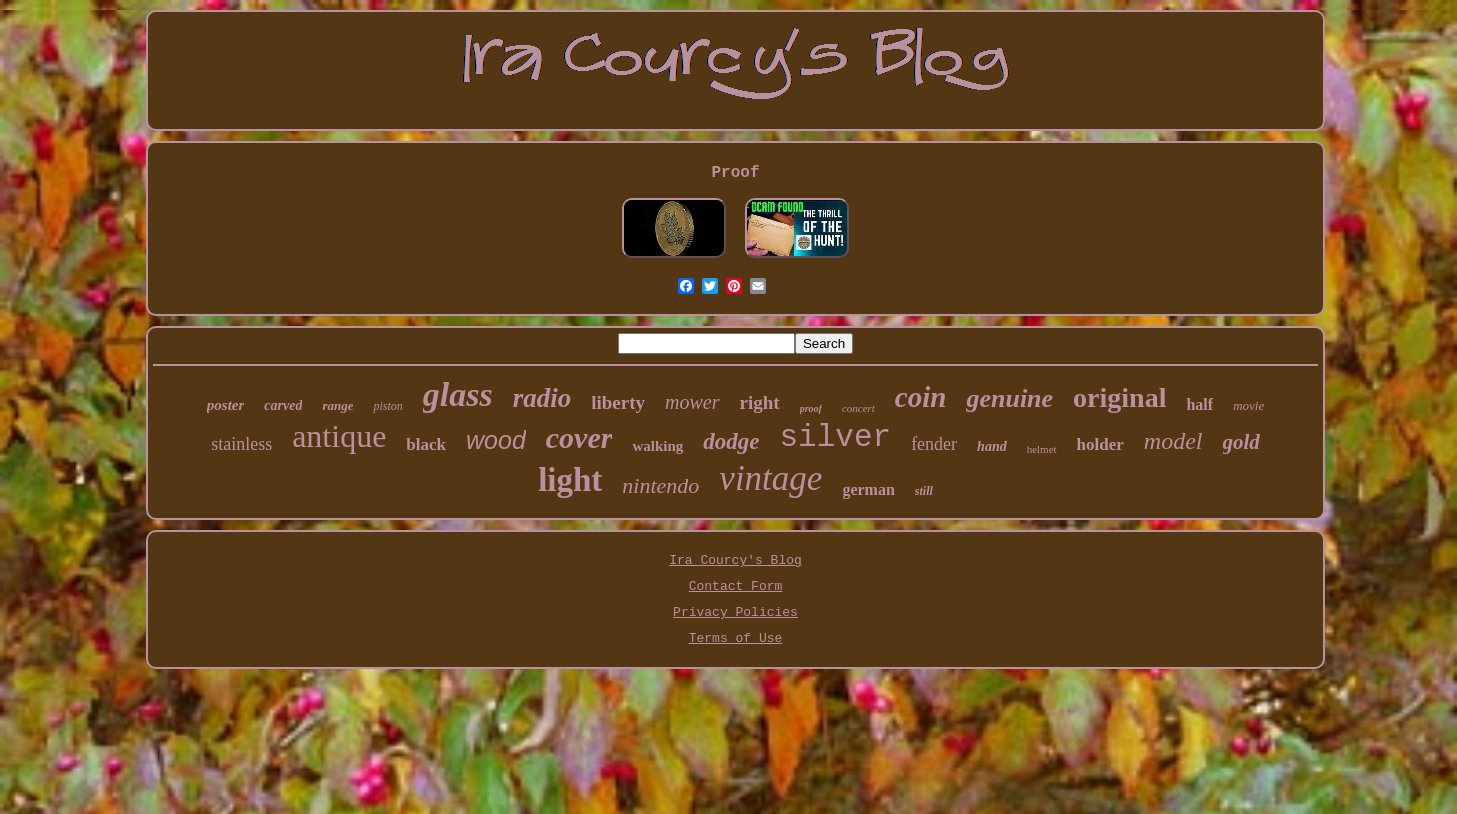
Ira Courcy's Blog (735, 560)
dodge (731, 441)
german (868, 489)
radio (542, 398)
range (337, 405)
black (426, 444)
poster (226, 405)
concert (858, 408)
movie (1248, 405)
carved (283, 405)
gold (1241, 442)
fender (934, 444)
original (1119, 397)
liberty (618, 402)
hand (992, 446)
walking (657, 446)
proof (811, 408)
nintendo (660, 485)
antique (339, 436)
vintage (770, 478)
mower (692, 402)
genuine (1009, 398)
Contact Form (736, 586)
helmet (1042, 449)
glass (458, 394)
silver (836, 437)
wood (496, 440)
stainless (241, 444)
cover (579, 437)
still (924, 491)
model (1173, 441)
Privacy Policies (735, 612)
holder (1100, 444)
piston (387, 406)
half (1199, 404)
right (760, 402)
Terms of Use (736, 638)
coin (921, 397)
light (570, 480)
